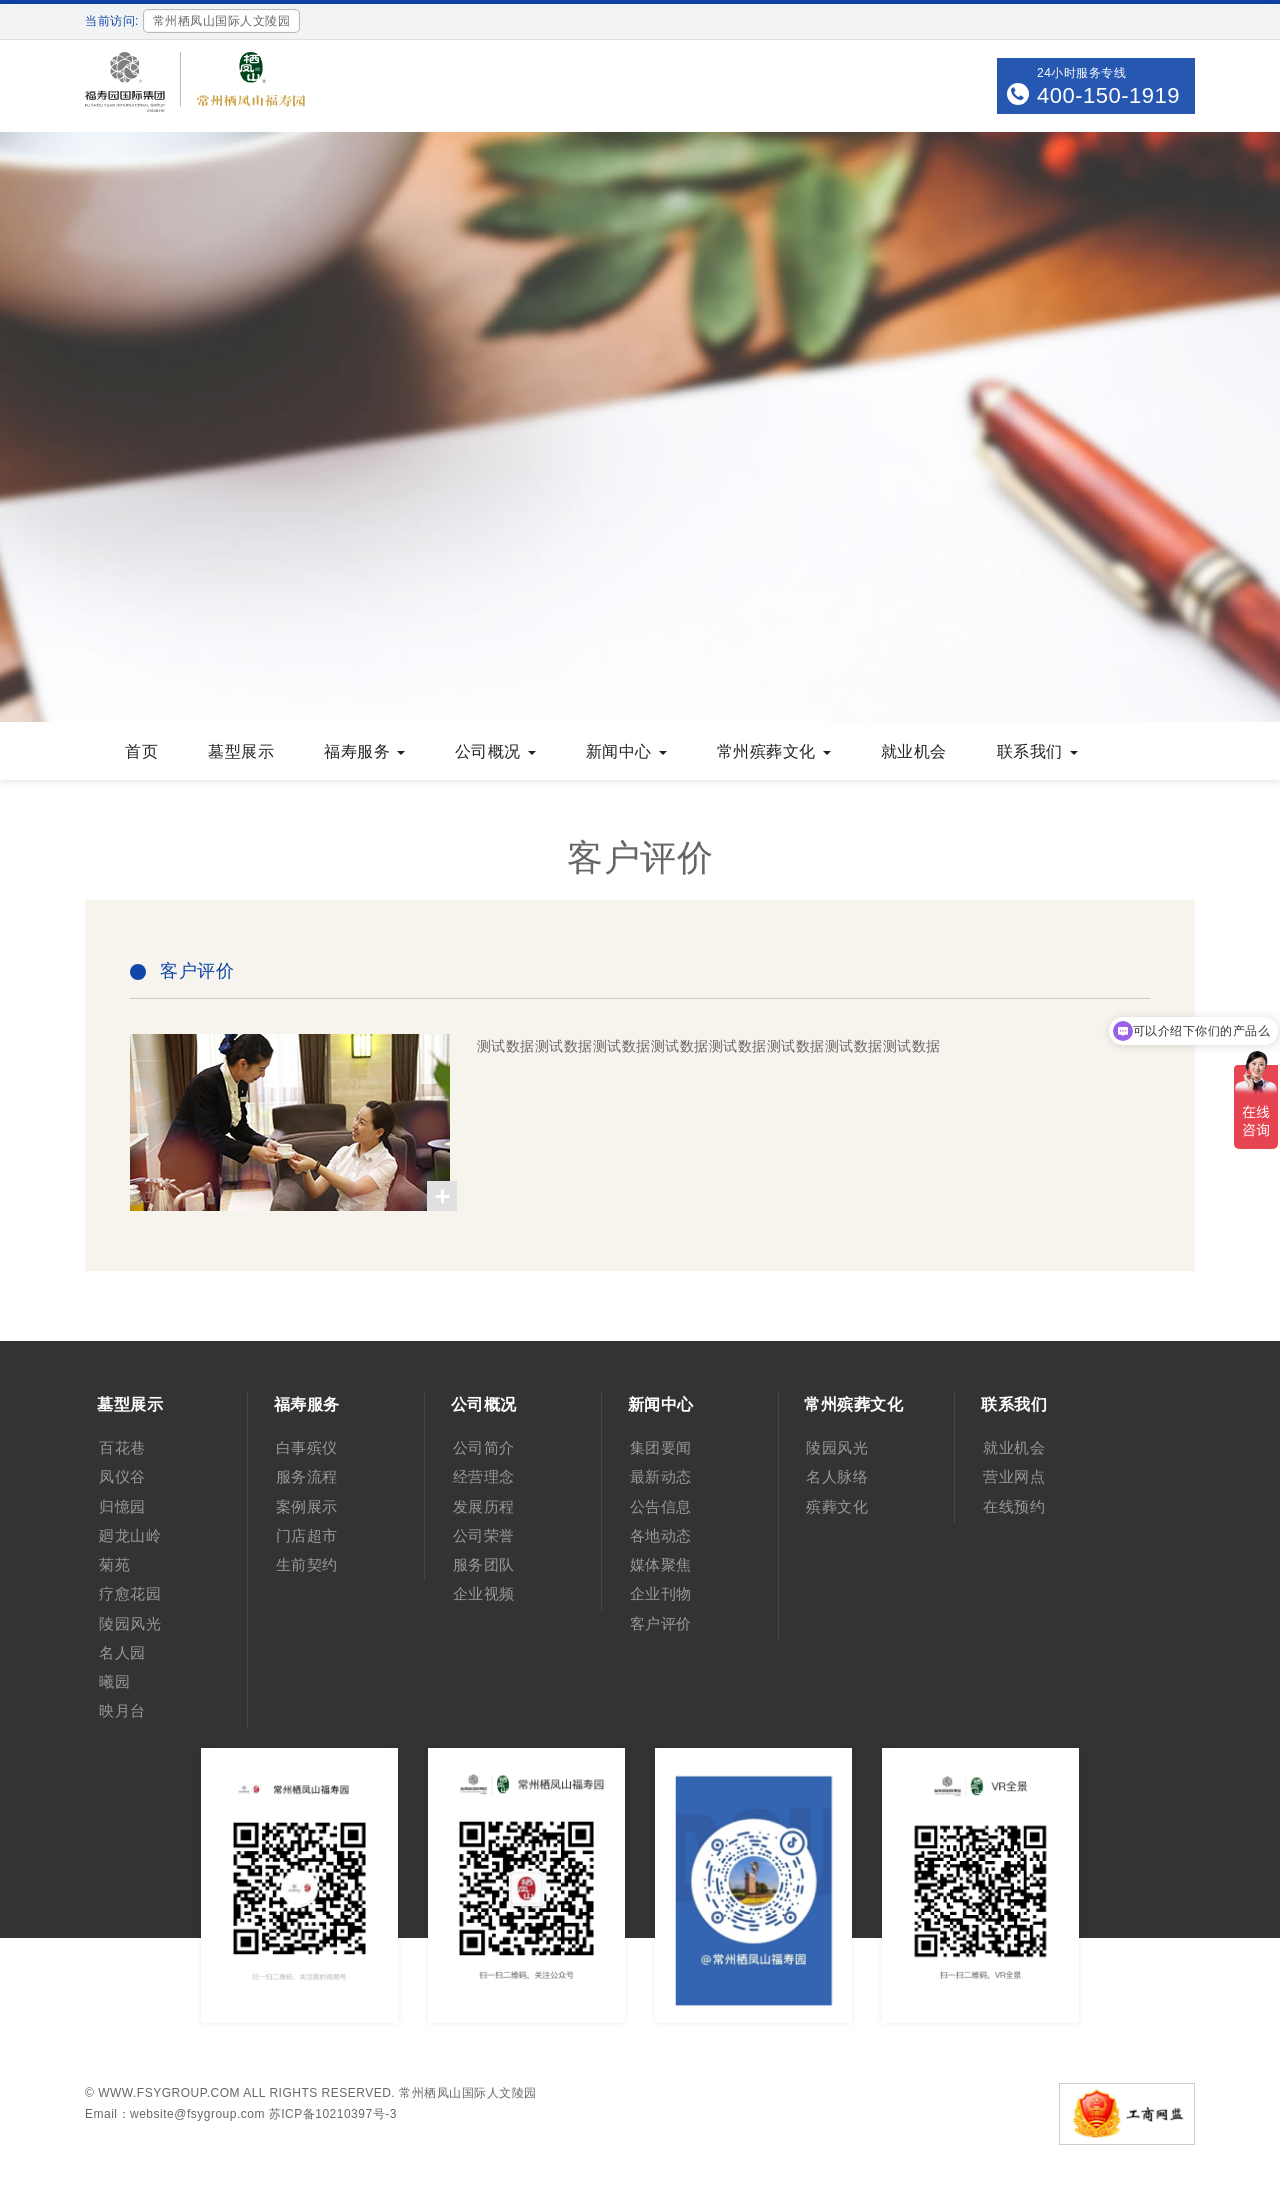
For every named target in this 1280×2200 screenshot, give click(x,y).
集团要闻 (661, 1447)
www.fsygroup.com (169, 2093)
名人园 (122, 1652)
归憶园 (122, 1506)
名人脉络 (837, 1476)
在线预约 (1014, 1506)
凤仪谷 (122, 1476)
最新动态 (661, 1476)
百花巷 (122, 1447)
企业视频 (484, 1593)
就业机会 (914, 751)
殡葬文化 (837, 1506)
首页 (141, 751)
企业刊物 (661, 1593)
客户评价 (661, 1623)
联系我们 (1037, 751)
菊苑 (114, 1564)
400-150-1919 (1108, 95)
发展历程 (484, 1506)
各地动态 (661, 1535)
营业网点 (1014, 1476)
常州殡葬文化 (774, 751)
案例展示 (307, 1506)
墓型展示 (241, 751)
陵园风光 (130, 1623)
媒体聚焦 (661, 1564)
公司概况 (495, 751)
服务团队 (484, 1564)
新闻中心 (626, 751)
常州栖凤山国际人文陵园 (468, 2093)
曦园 (114, 1681)
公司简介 (484, 1447)
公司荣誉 (484, 1535)
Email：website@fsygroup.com (175, 2114)
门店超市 (307, 1535)
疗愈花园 (130, 1593)
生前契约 (307, 1564)
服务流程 (307, 1476)
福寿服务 (364, 751)
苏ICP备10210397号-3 (333, 2114)
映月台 (122, 1710)
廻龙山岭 (130, 1535)
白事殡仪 (307, 1447)
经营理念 (484, 1476)
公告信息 (661, 1506)
